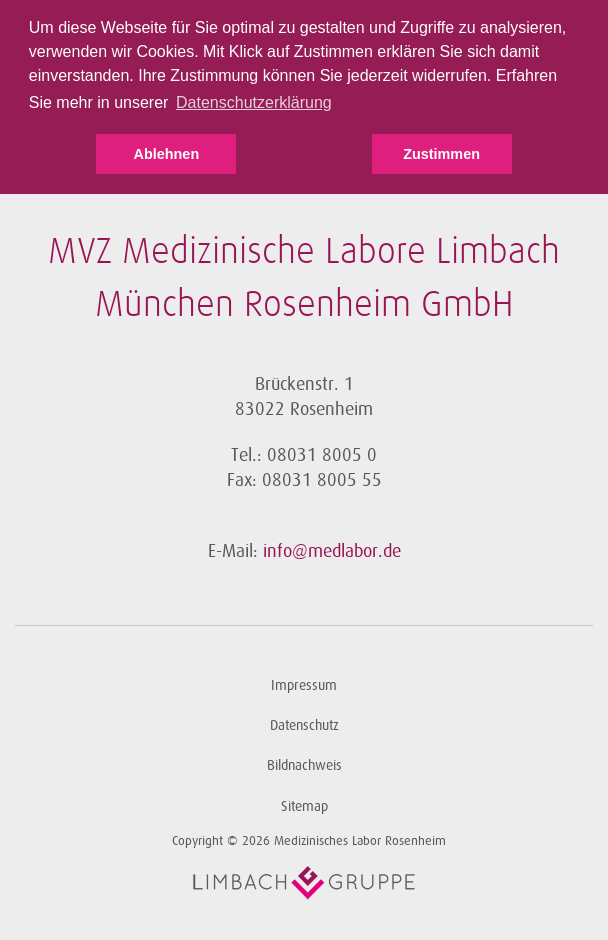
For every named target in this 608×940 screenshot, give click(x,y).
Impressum (304, 685)
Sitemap (304, 806)
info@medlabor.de (332, 551)
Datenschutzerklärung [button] (254, 102)
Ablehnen (167, 154)
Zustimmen (441, 154)
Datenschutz (304, 725)
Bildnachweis (304, 765)
